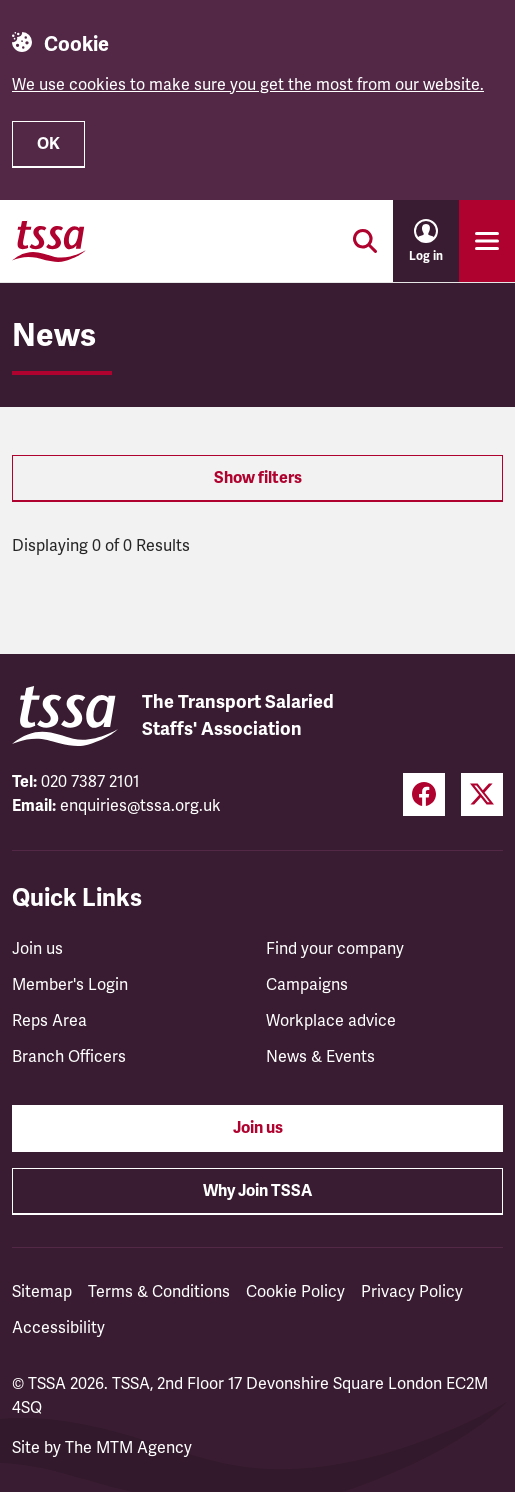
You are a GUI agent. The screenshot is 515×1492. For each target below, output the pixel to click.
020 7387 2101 (90, 782)
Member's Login (70, 985)
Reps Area (49, 1021)
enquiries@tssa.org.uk (140, 806)
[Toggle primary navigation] (487, 241)
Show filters (258, 478)
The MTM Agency (128, 1448)
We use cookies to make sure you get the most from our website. (248, 85)
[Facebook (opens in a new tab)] (424, 794)
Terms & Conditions (159, 1292)
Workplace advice (331, 1021)
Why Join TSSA (257, 1191)
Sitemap (42, 1292)
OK (48, 144)
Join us (37, 949)
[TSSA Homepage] (49, 241)
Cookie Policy (295, 1292)
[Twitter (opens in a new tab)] (482, 794)
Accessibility (58, 1328)
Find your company (335, 949)
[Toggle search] (365, 241)
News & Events (320, 1057)
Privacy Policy (412, 1292)
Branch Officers (69, 1057)
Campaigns (307, 985)
